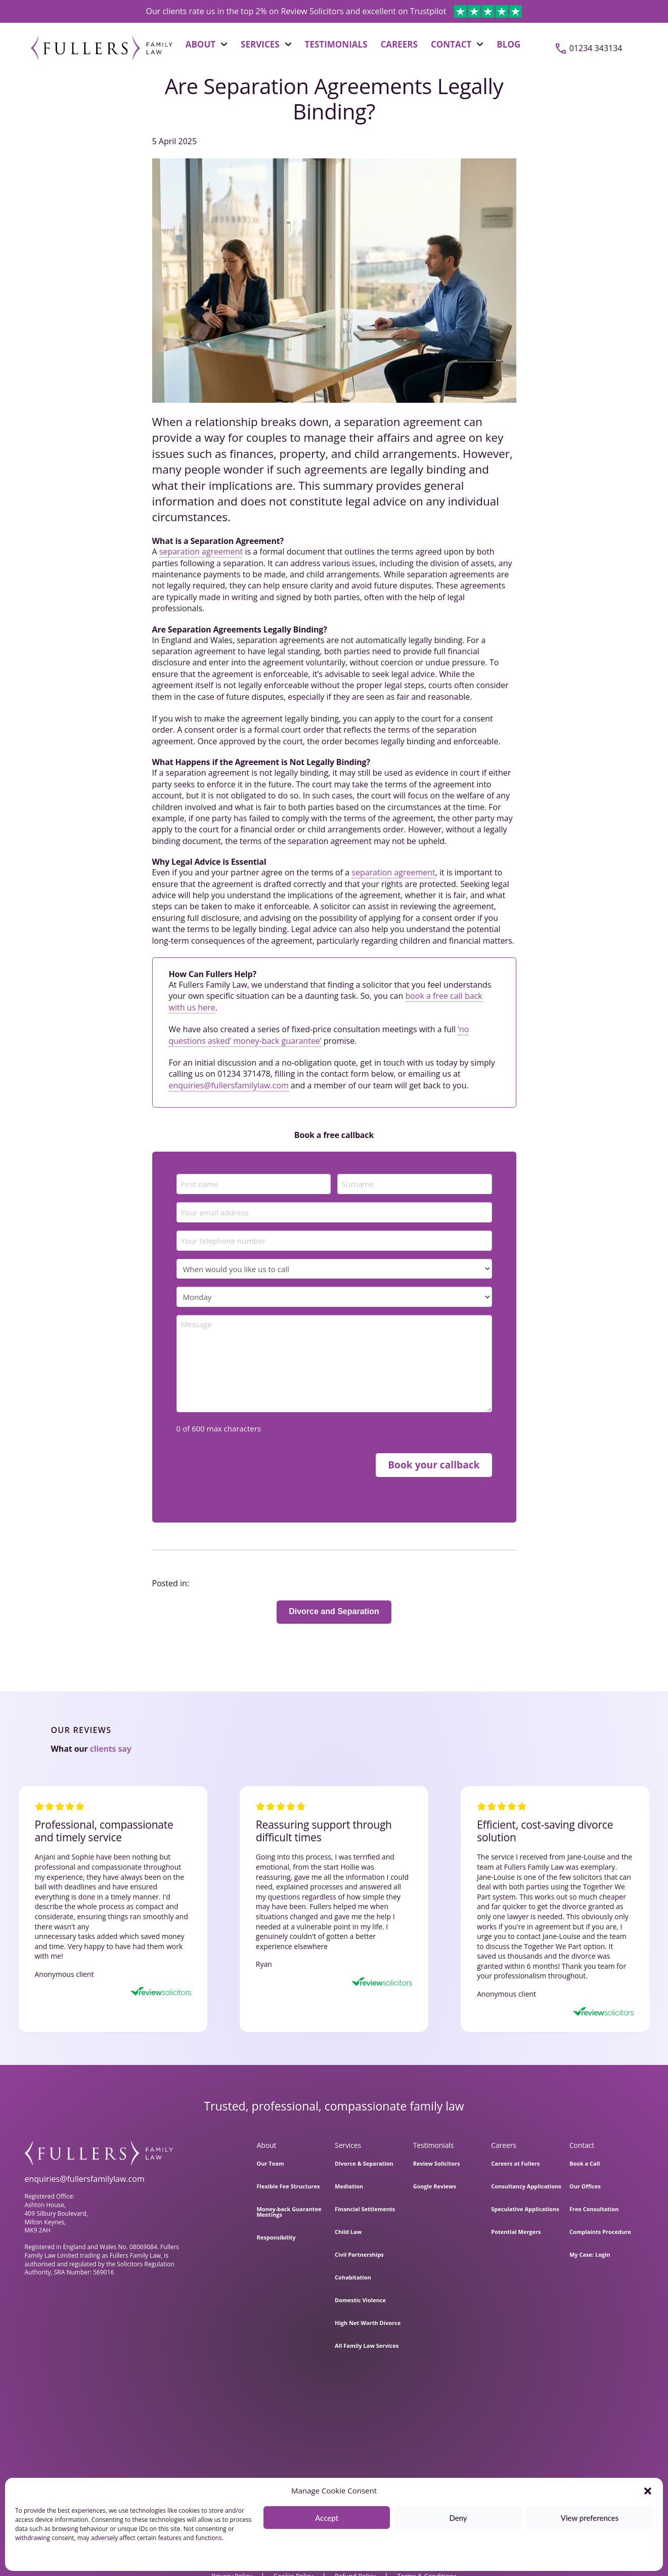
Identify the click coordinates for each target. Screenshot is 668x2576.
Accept (326, 2517)
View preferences (590, 2517)
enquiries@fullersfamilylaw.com (229, 1085)
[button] (648, 2491)
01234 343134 (595, 48)
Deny (458, 2517)
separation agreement (201, 551)
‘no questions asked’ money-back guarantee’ (319, 1035)
